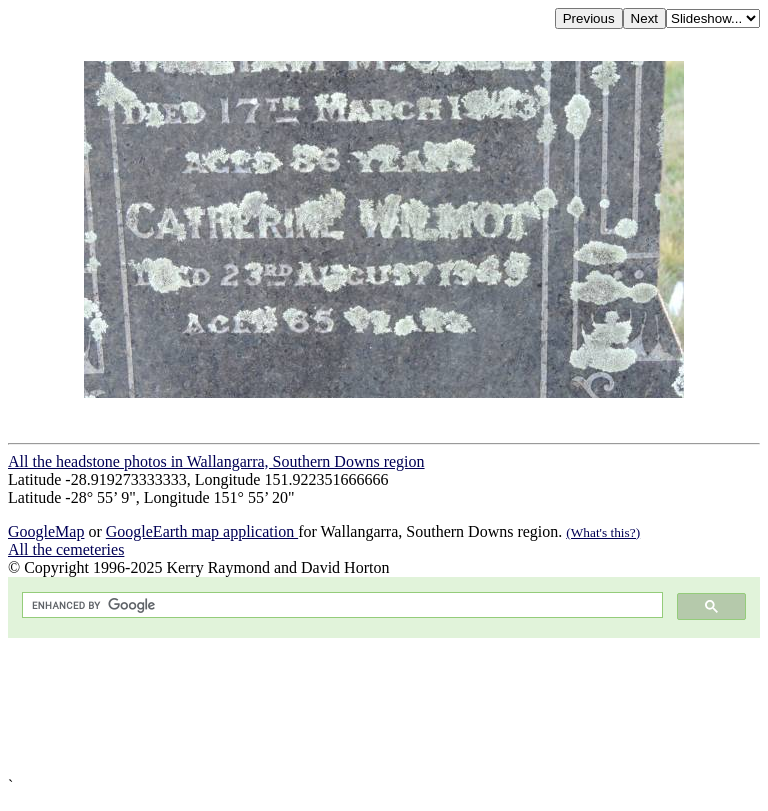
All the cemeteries (66, 549)
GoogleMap (46, 531)
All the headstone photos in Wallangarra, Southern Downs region (216, 461)
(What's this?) (603, 532)
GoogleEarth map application (202, 531)
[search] (340, 605)
